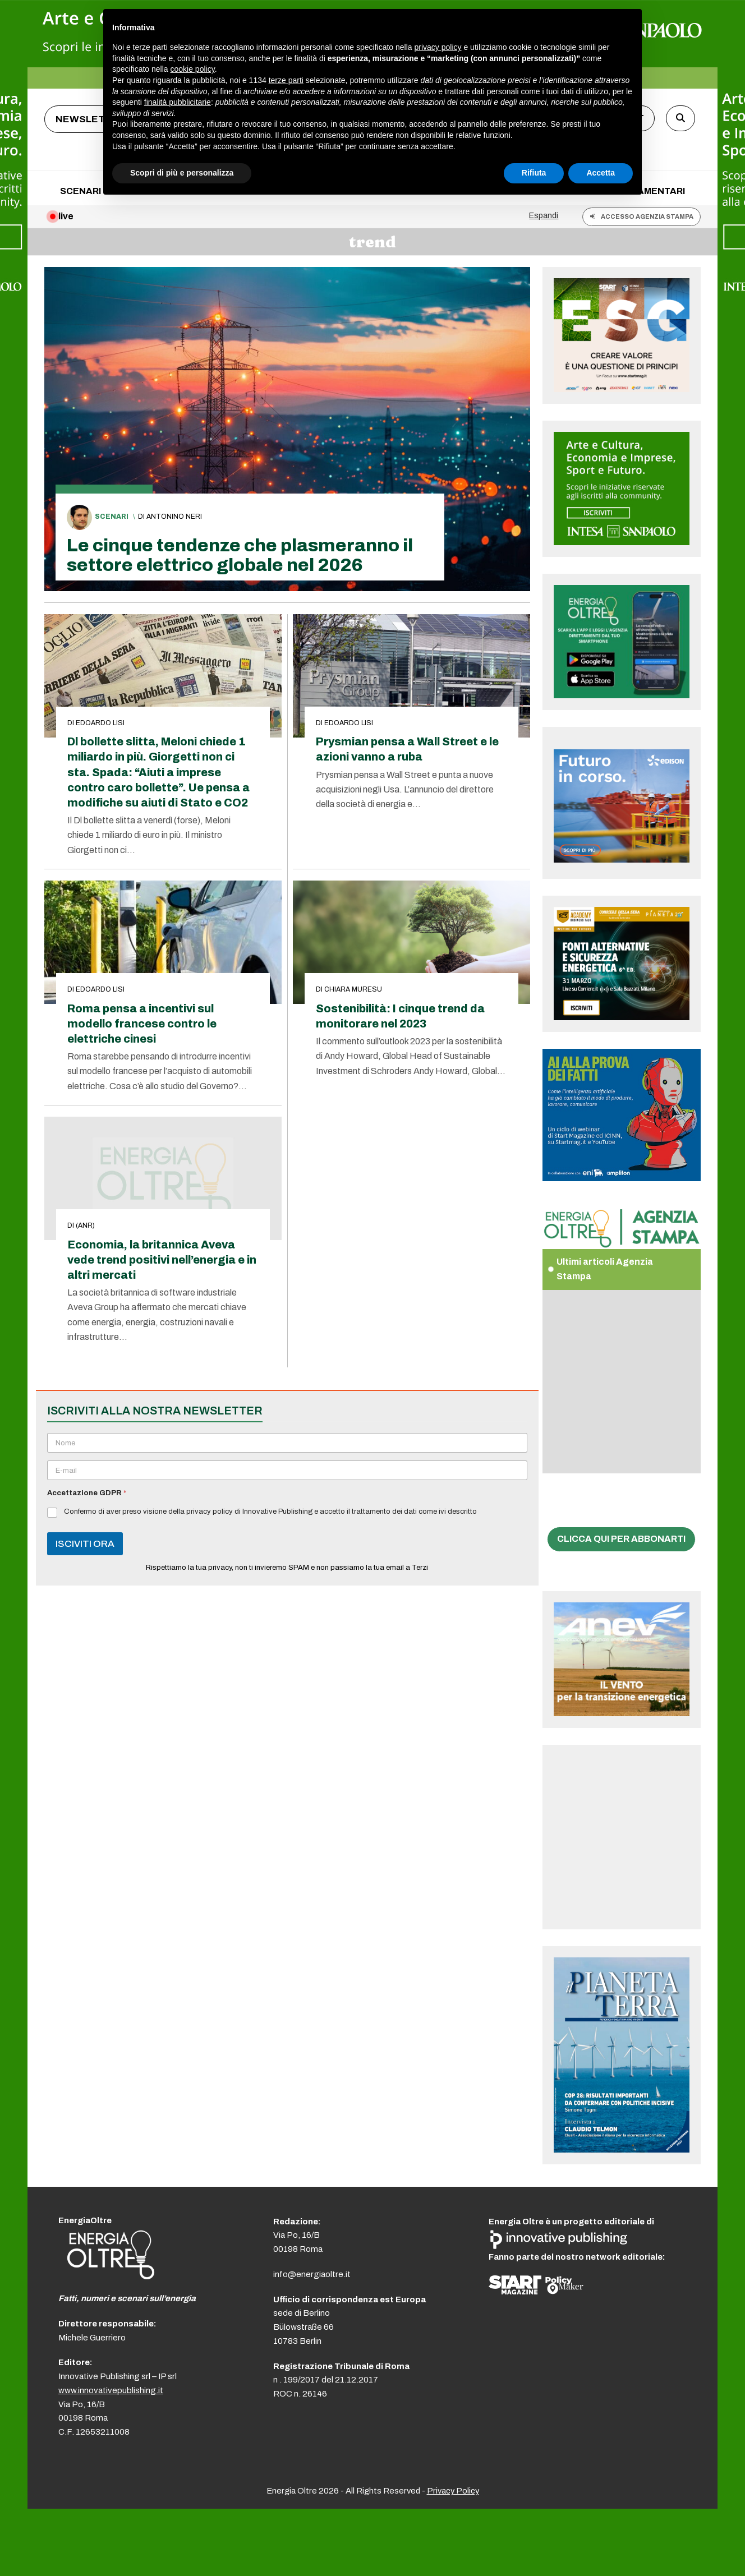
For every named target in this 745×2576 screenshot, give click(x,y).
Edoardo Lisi (100, 723)
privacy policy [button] (438, 47)
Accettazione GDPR (86, 1493)
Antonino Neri (174, 516)
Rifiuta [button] (534, 172)
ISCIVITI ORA (85, 1543)
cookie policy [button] (193, 68)
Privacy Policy (453, 2490)
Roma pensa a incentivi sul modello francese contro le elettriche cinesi (142, 1024)
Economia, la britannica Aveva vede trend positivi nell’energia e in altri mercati (161, 1260)
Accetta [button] (600, 172)
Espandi (543, 215)
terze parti (286, 80)
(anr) (85, 1225)
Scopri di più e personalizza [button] (181, 172)
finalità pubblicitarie (177, 102)
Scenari (111, 516)
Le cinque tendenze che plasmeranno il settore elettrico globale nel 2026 (240, 555)
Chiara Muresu (353, 989)
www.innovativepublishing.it (110, 2390)
